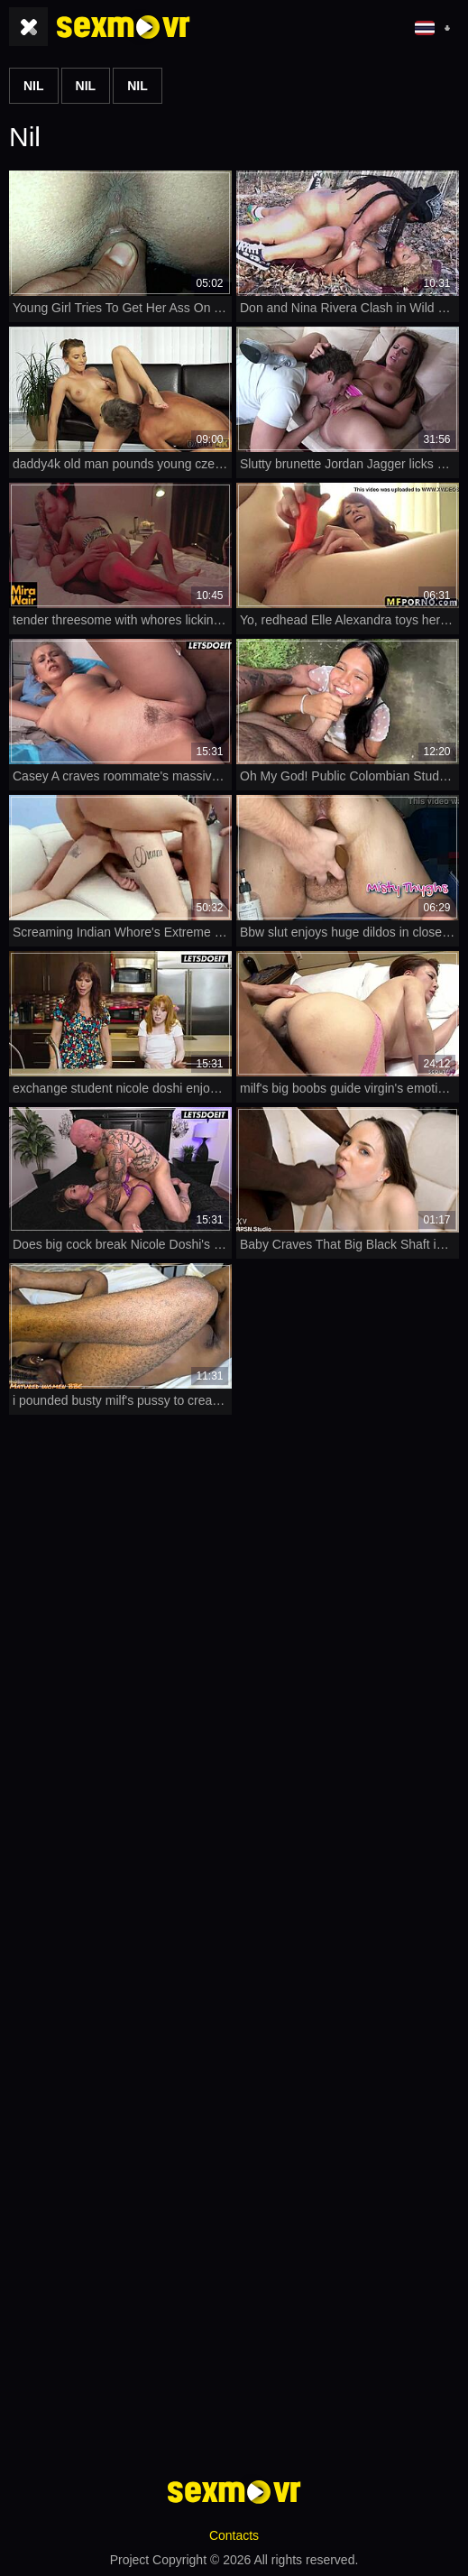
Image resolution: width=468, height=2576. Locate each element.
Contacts (234, 2535)
